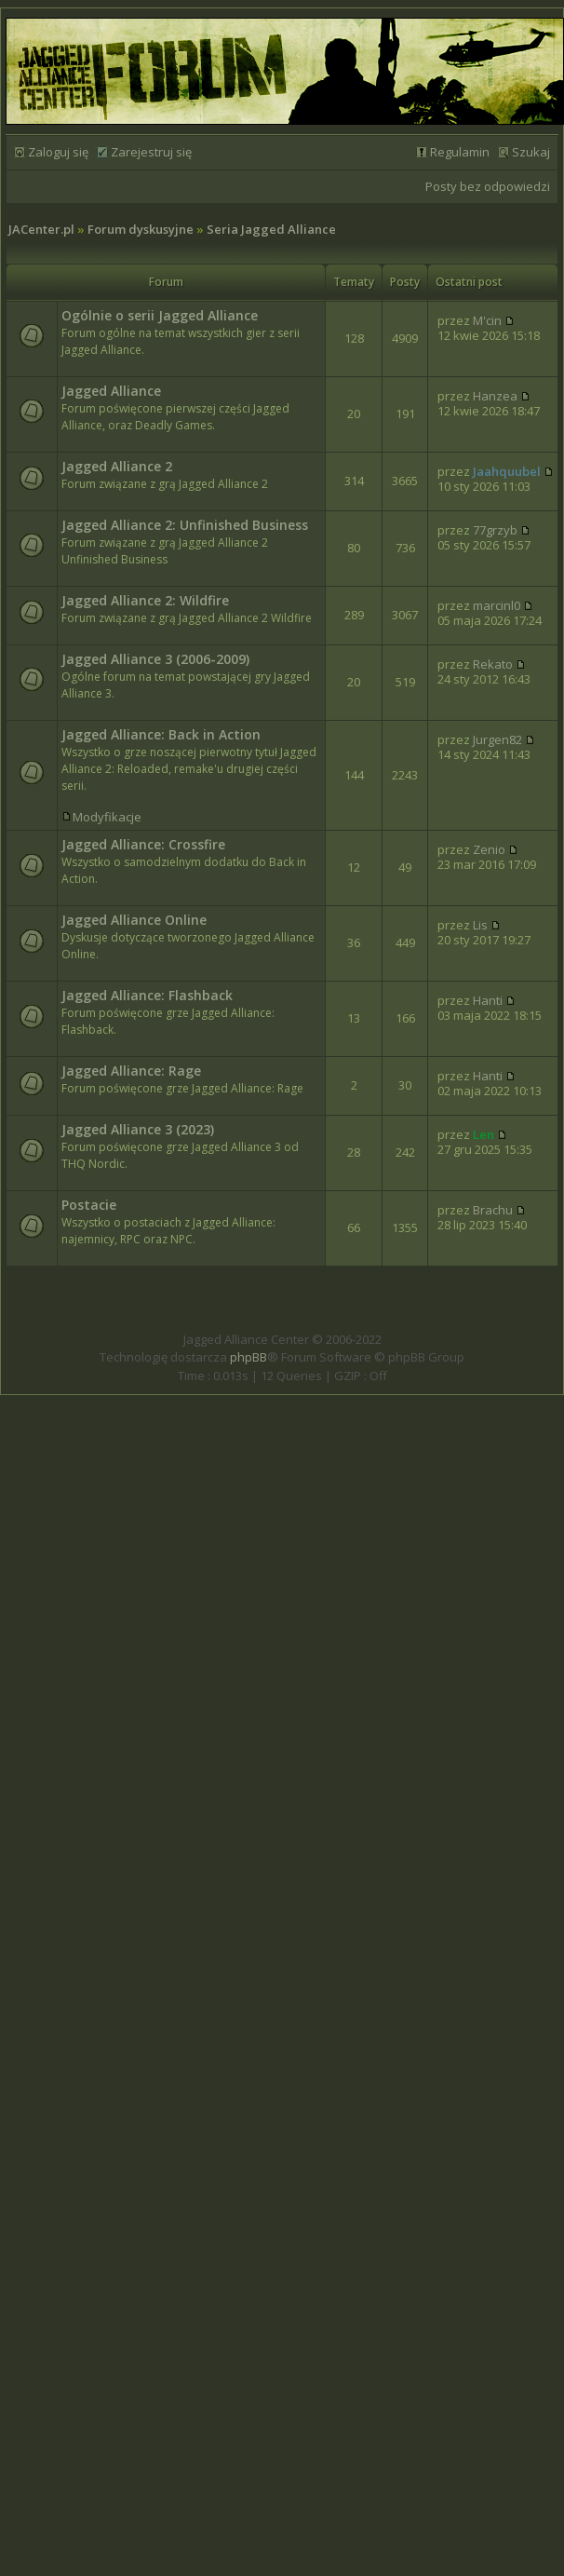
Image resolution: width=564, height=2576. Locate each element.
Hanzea (495, 395)
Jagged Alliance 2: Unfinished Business (184, 525)
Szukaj (531, 151)
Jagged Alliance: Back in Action (161, 734)
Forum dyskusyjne (140, 229)
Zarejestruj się (151, 151)
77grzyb (495, 530)
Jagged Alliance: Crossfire (143, 844)
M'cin (487, 320)
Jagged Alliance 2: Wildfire (145, 600)
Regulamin (460, 151)
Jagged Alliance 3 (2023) (137, 1129)
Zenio (489, 849)
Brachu (493, 1209)
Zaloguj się (58, 151)
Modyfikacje (107, 816)
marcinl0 (496, 605)
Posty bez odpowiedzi (487, 186)
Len (483, 1134)
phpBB (248, 1357)
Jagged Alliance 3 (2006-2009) (155, 659)
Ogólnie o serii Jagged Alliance (159, 315)
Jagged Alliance (111, 391)
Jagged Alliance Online (134, 920)
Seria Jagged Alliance (271, 229)
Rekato (493, 664)
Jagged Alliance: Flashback (147, 995)
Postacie (88, 1204)
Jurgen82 (497, 739)
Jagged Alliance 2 (116, 466)
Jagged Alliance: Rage (131, 1070)
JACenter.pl (41, 229)
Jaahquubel (507, 471)
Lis (480, 924)
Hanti (488, 1000)
